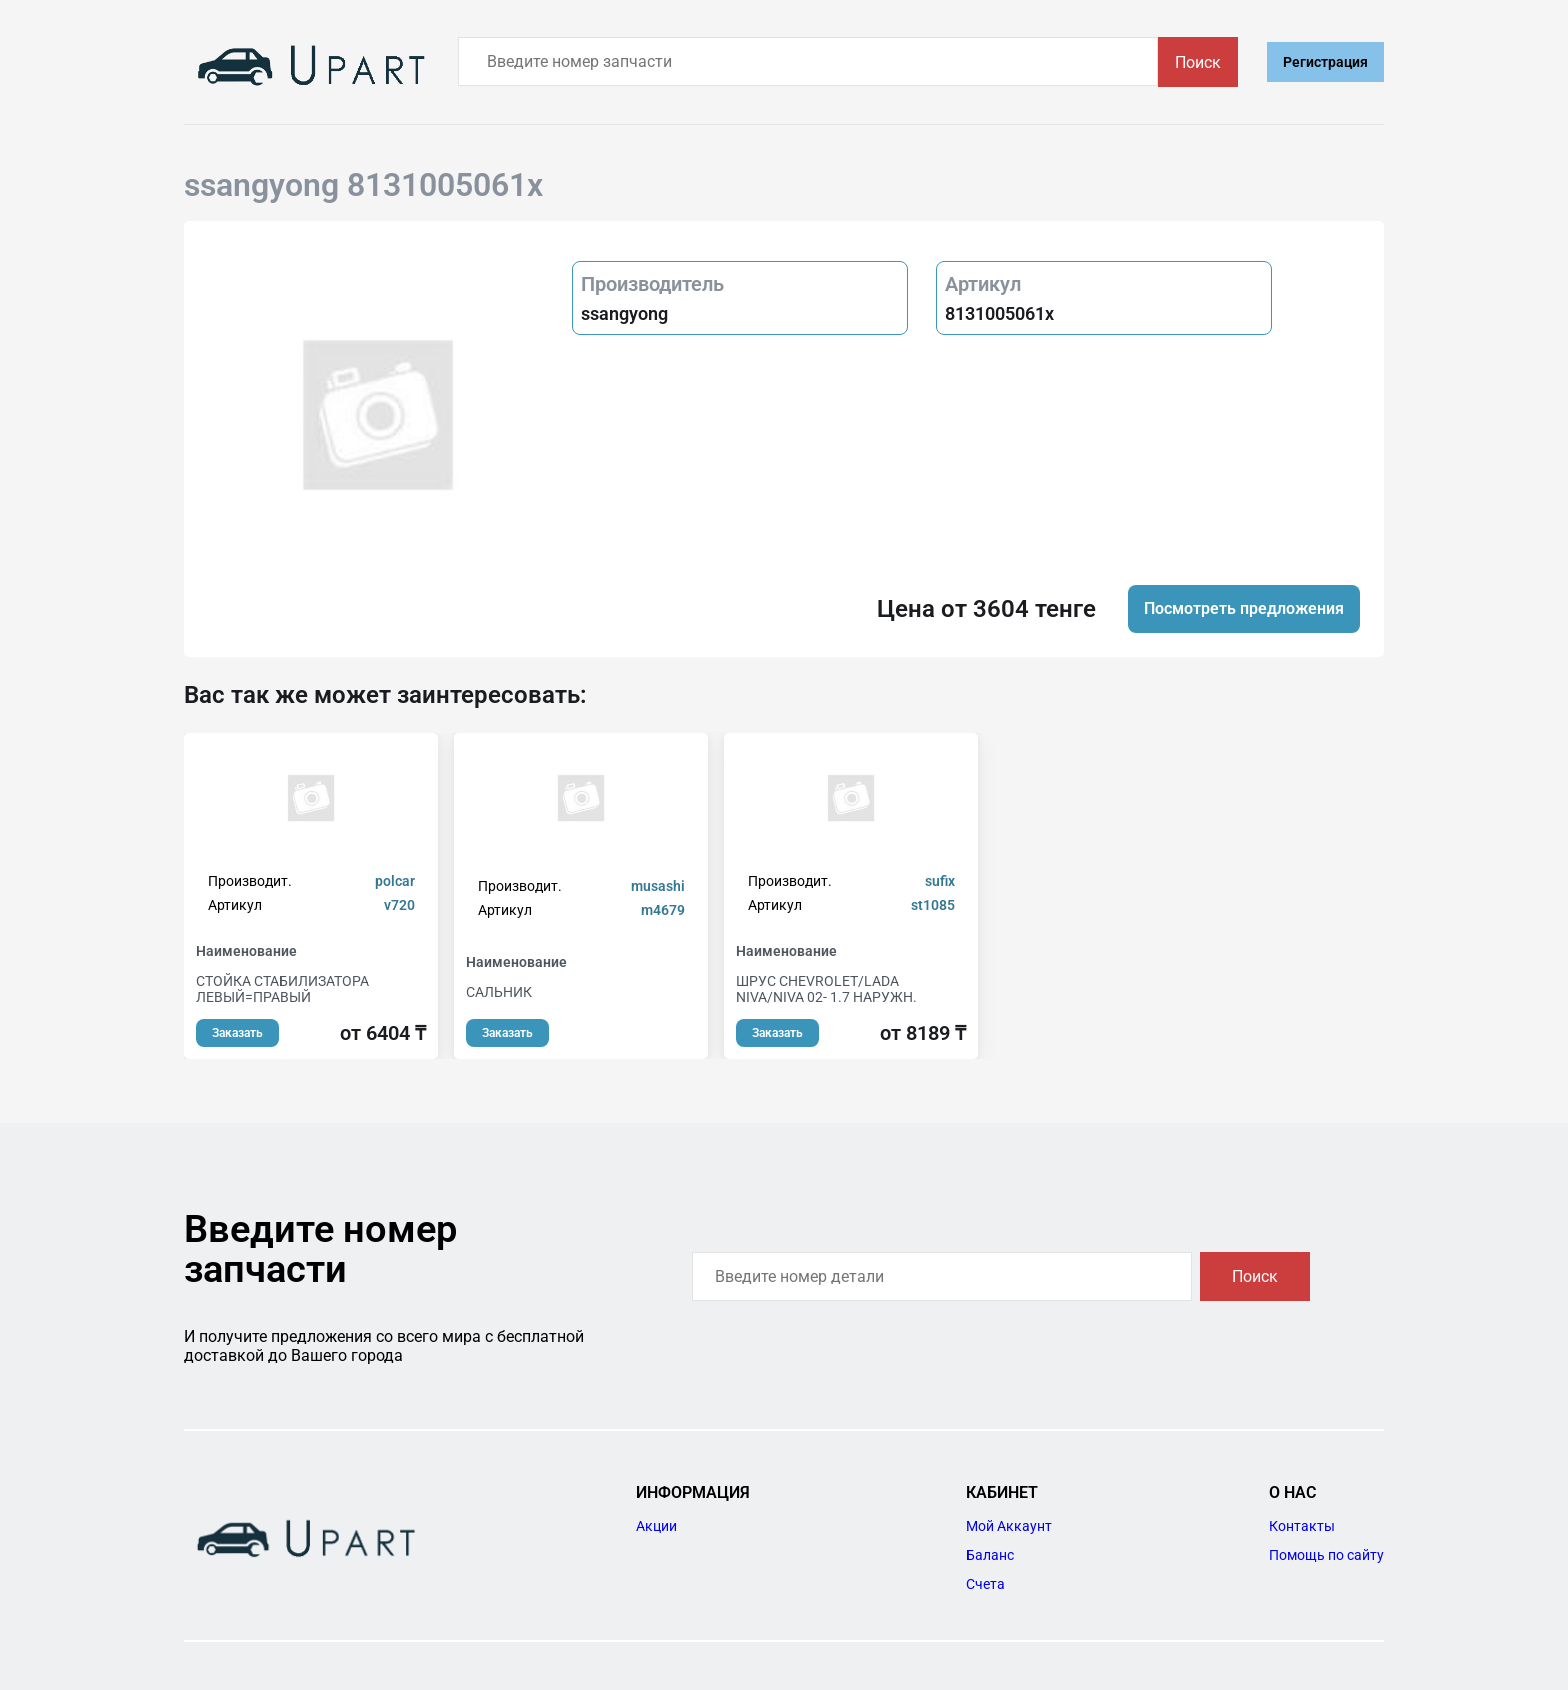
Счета (985, 1584)
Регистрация (1325, 62)
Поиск (1198, 62)
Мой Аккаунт (1009, 1526)
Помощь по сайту (1326, 1555)
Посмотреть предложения (1244, 608)
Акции (656, 1526)
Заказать (237, 1033)
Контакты (1302, 1526)
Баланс (990, 1555)
